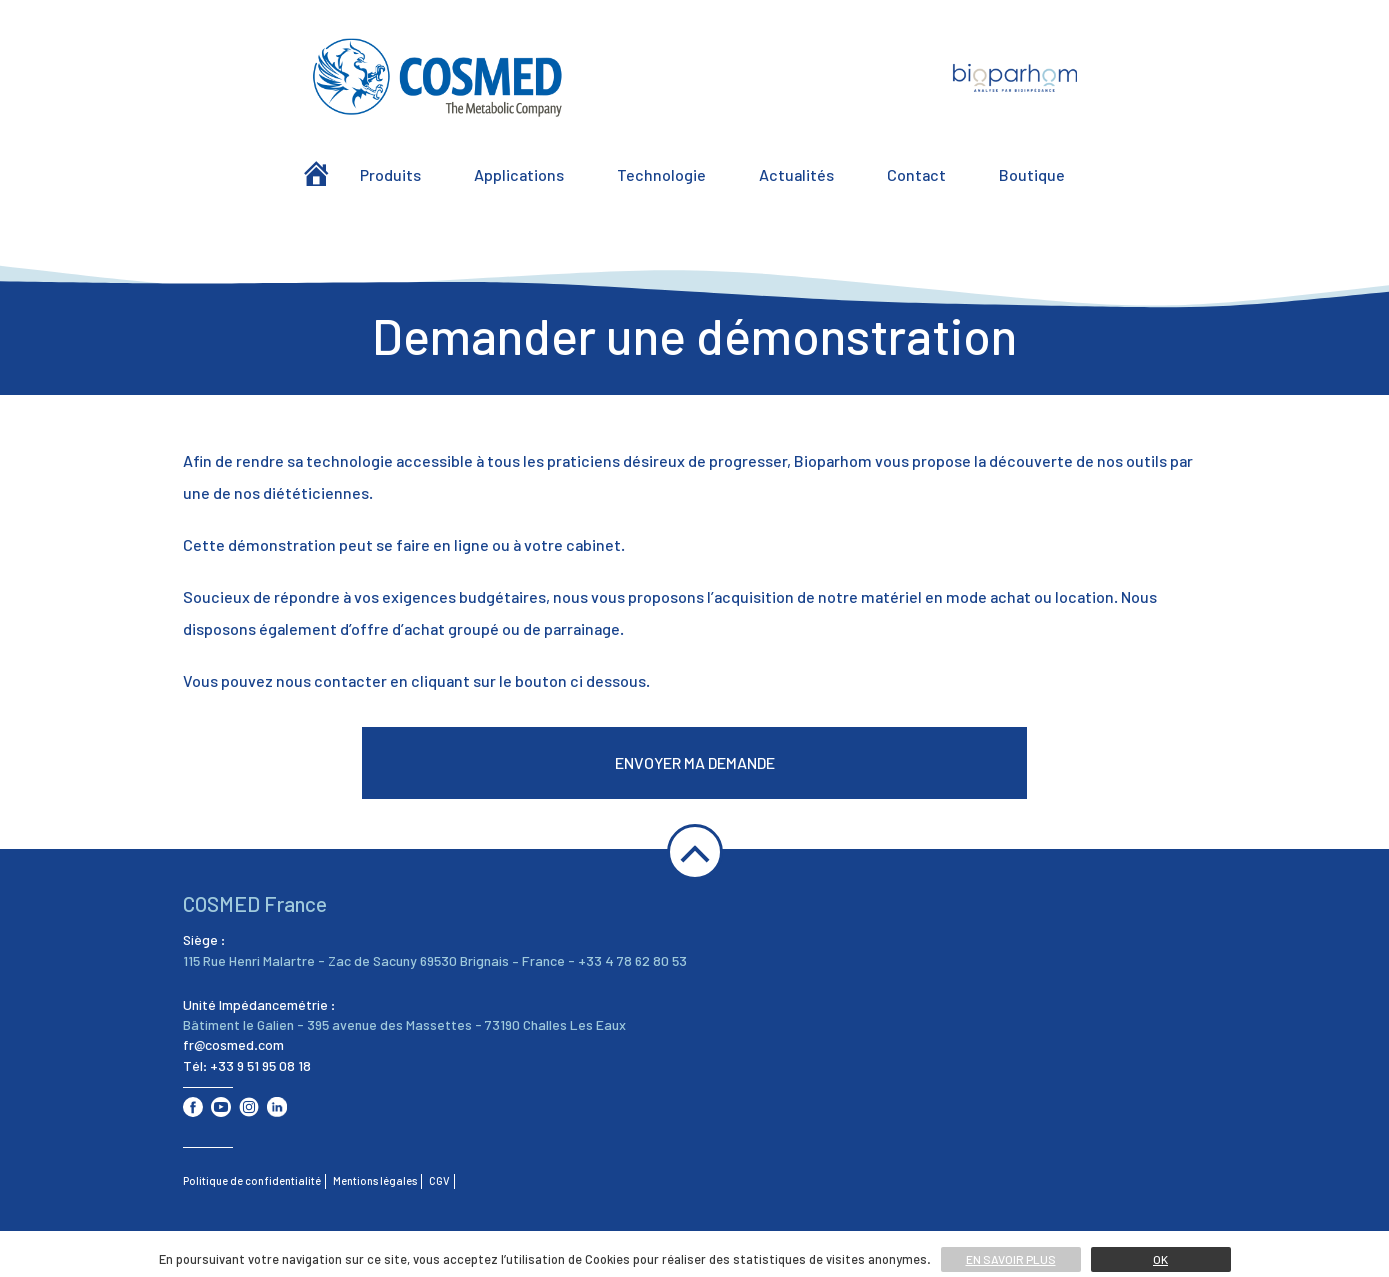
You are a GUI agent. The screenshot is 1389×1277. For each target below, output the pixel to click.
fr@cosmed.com (233, 1044)
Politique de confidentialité (252, 1180)
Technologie (661, 174)
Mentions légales (375, 1180)
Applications (519, 174)
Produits (390, 174)
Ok (1160, 1259)
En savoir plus (1011, 1259)
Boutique (1032, 174)
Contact (916, 174)
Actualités (796, 174)
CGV (439, 1180)
